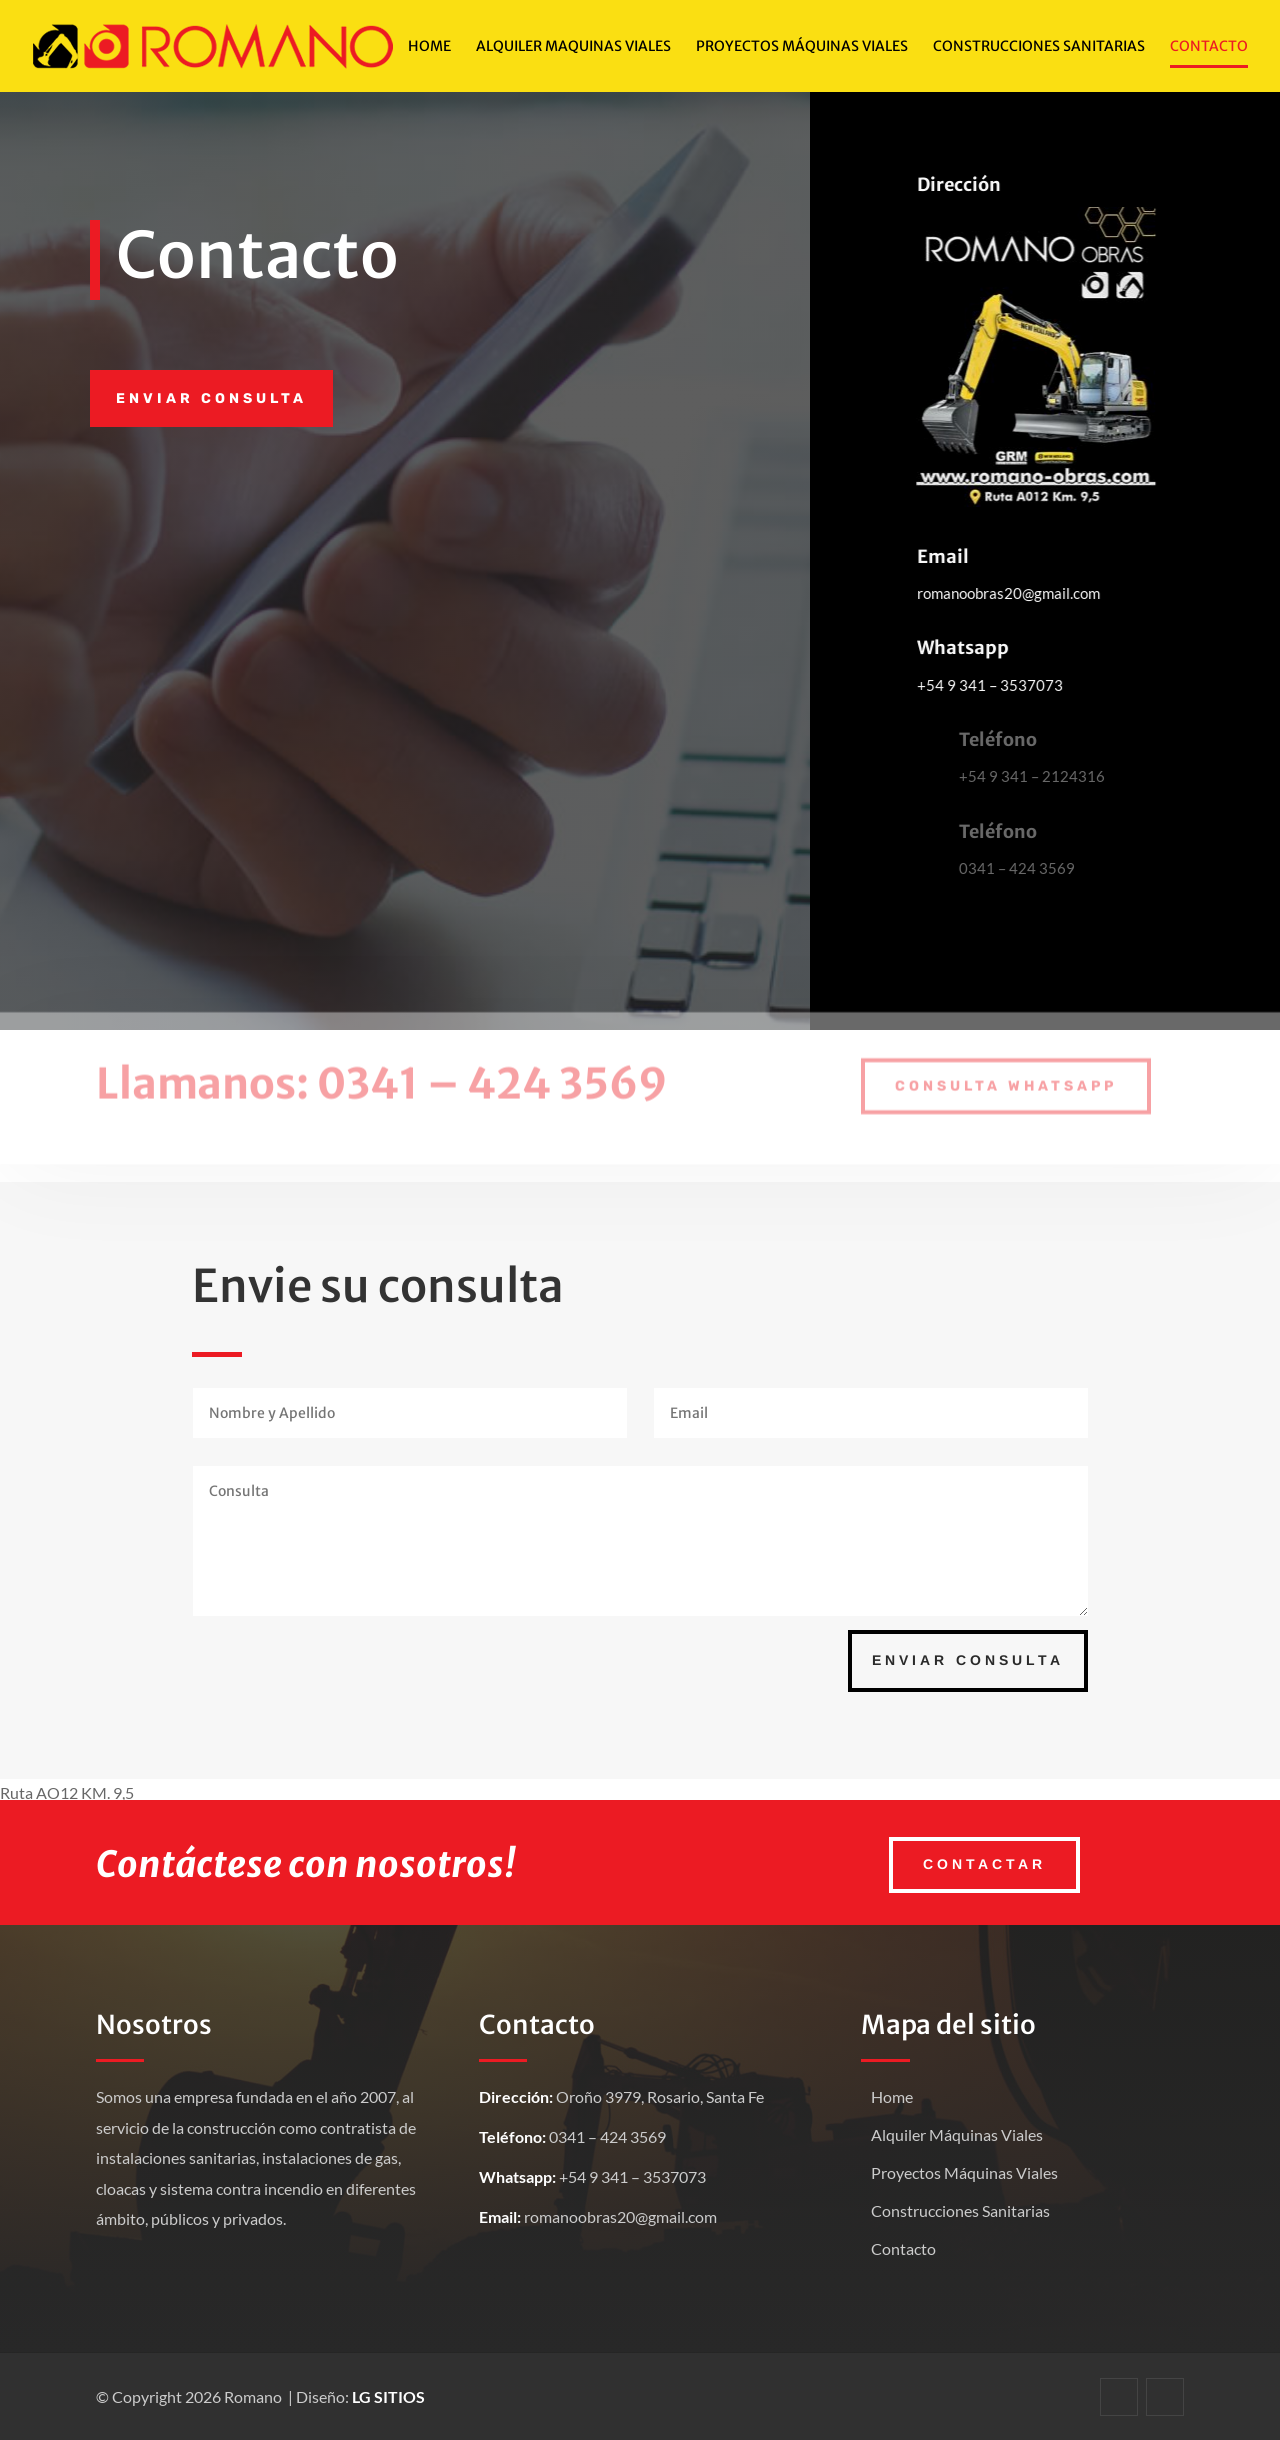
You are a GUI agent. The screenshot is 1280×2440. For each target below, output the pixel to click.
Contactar (984, 1864)
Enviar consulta (211, 398)
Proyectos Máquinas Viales (964, 2172)
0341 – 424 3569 (492, 1074)
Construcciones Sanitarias (1039, 47)
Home (429, 47)
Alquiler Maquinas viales (573, 47)
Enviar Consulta (968, 1660)
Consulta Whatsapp (1006, 1076)
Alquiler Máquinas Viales (957, 2134)
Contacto (1209, 47)
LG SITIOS (388, 2396)
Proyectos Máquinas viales (802, 47)
